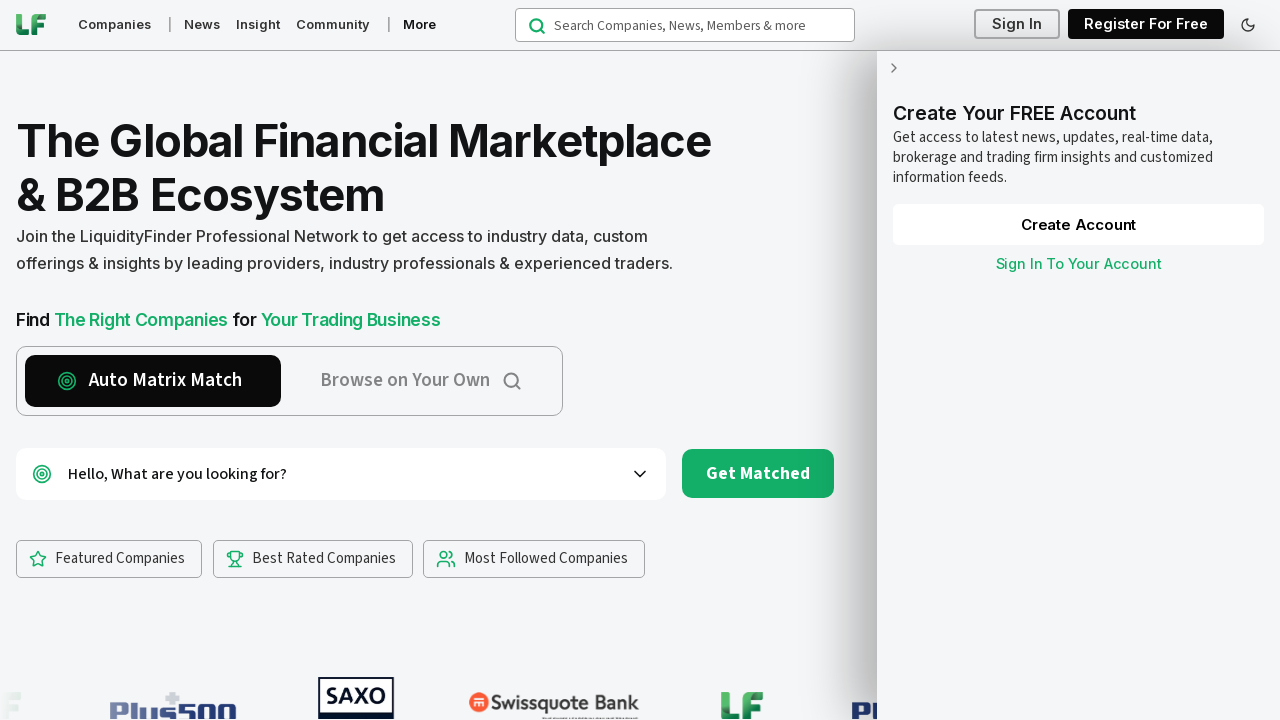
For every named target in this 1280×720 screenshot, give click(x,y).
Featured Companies (107, 558)
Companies (114, 24)
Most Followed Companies (532, 558)
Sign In (1017, 24)
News (202, 24)
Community (333, 24)
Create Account (1069, 204)
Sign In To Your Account (1070, 243)
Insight (258, 24)
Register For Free (1146, 24)
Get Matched (758, 473)
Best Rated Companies (311, 558)
